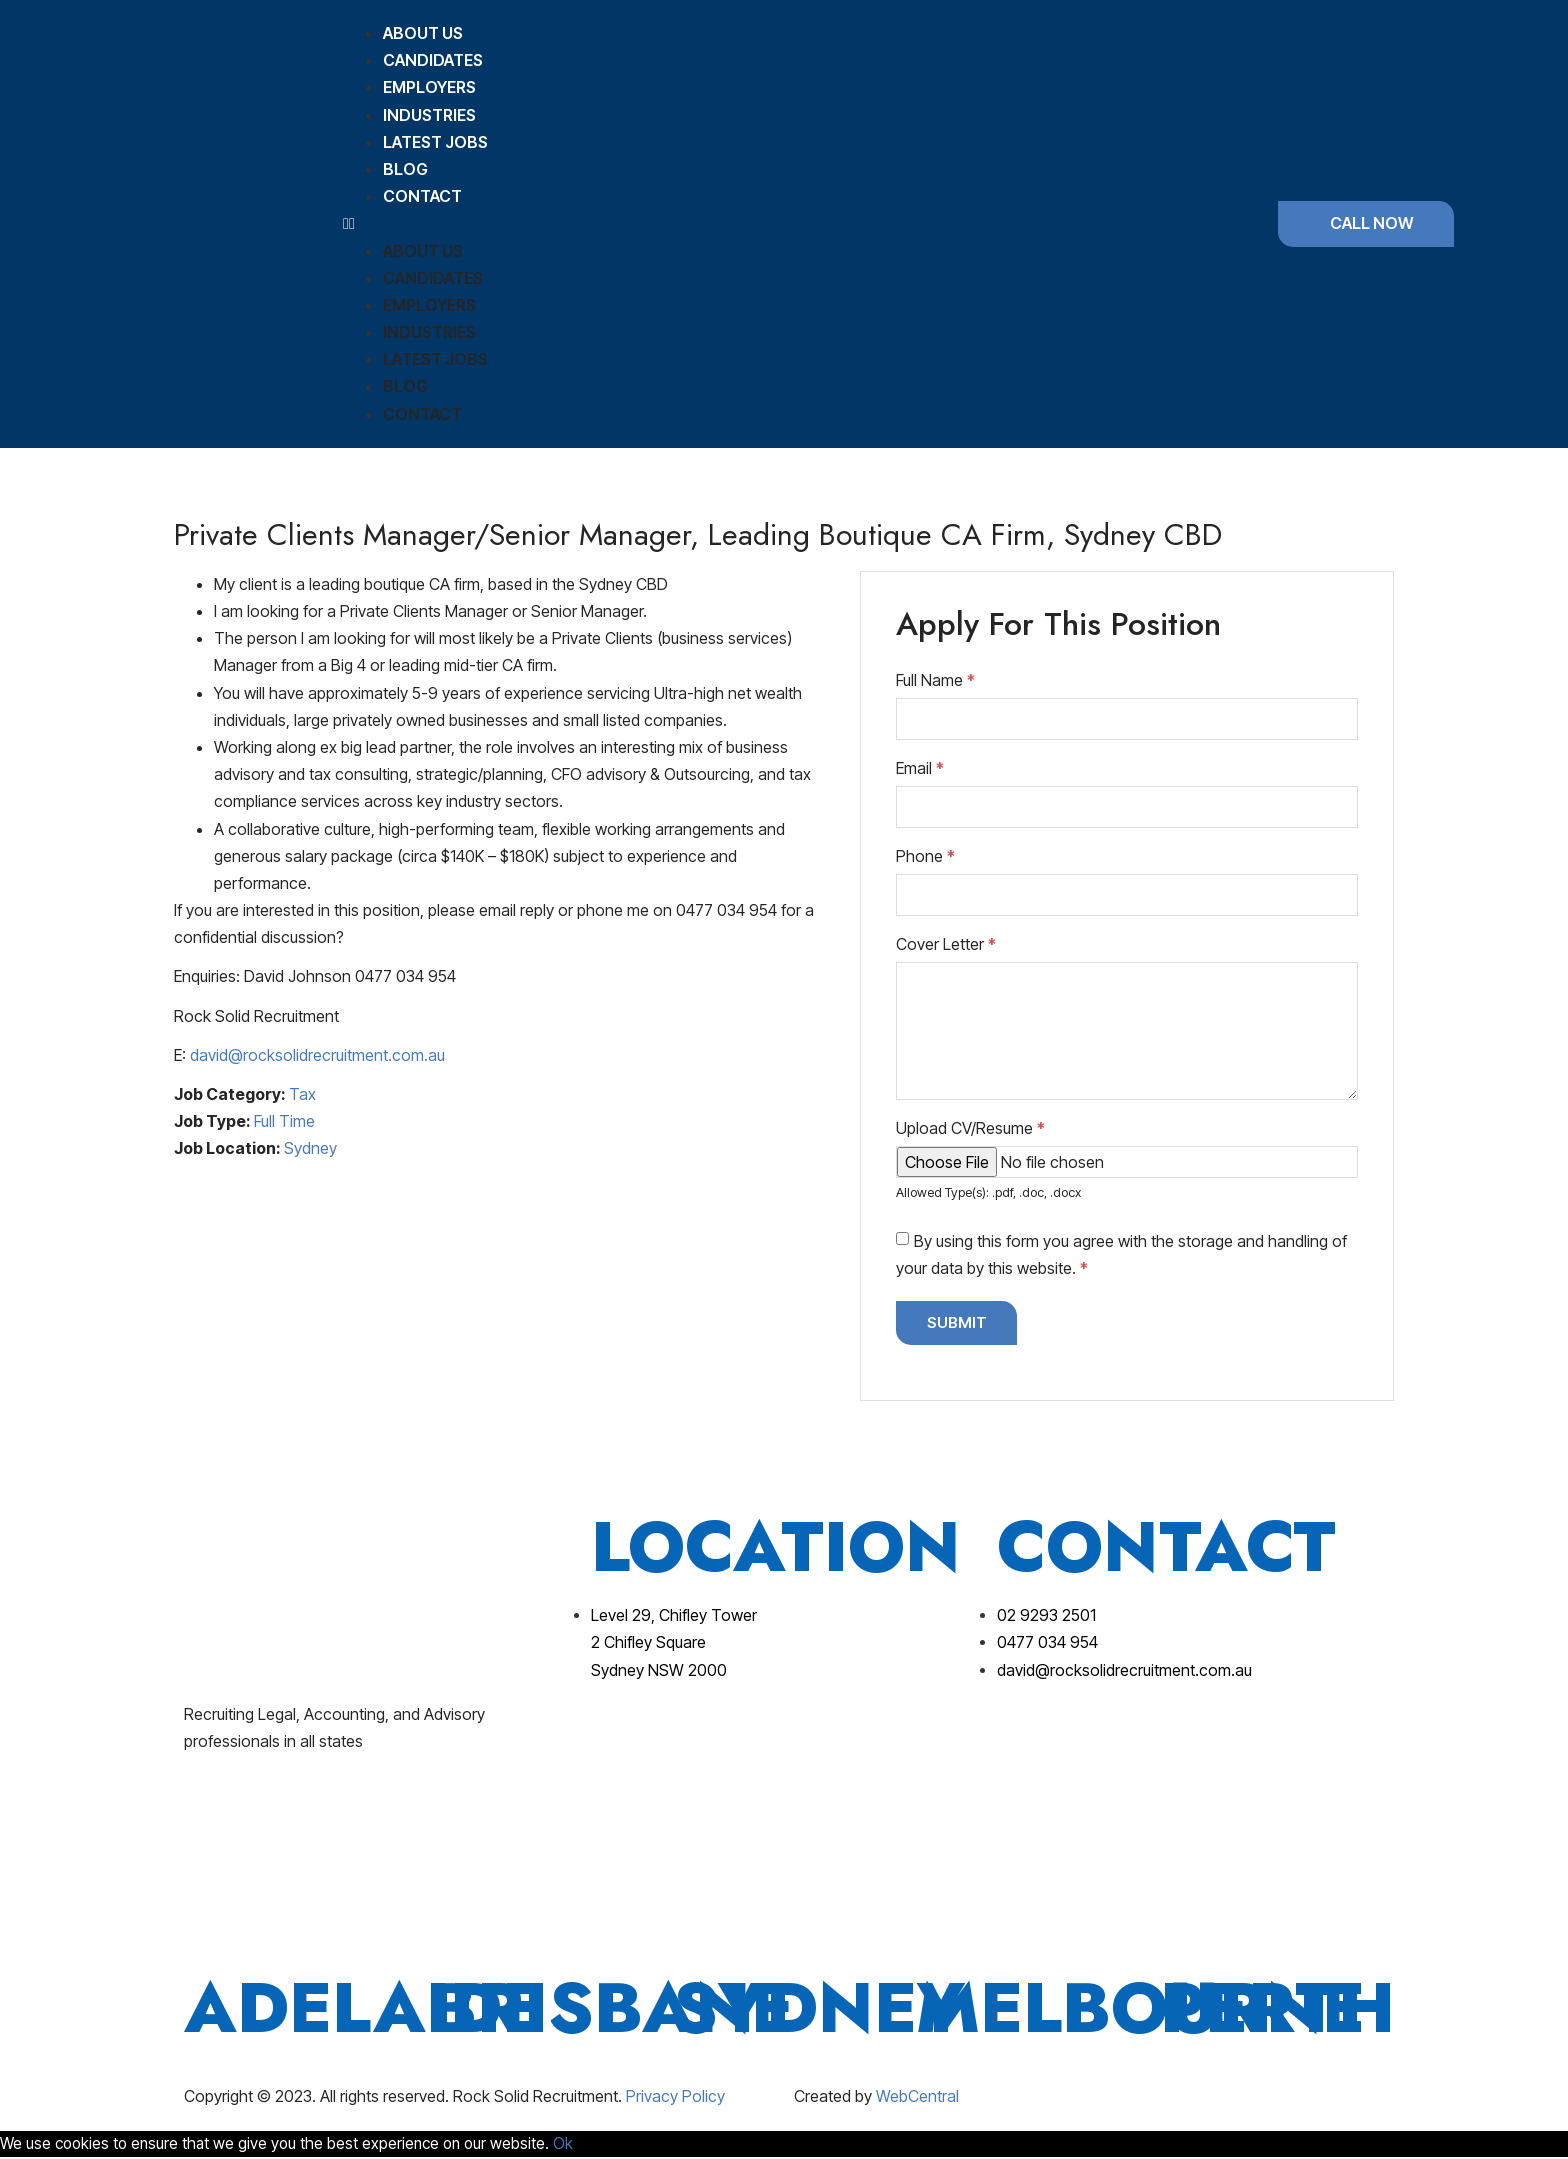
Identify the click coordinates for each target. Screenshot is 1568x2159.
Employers (429, 87)
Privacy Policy (675, 2097)
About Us (423, 33)
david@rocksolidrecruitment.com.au (317, 1055)
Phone (925, 856)
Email (920, 768)
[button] (781, 223)
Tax (302, 1094)
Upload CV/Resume (970, 1128)
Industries (429, 115)
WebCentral (917, 2097)
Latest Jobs (435, 142)
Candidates (433, 60)
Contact (422, 196)
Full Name (935, 680)
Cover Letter (946, 944)
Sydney (310, 1148)
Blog (405, 169)
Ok (576, 2144)
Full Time (284, 1121)
